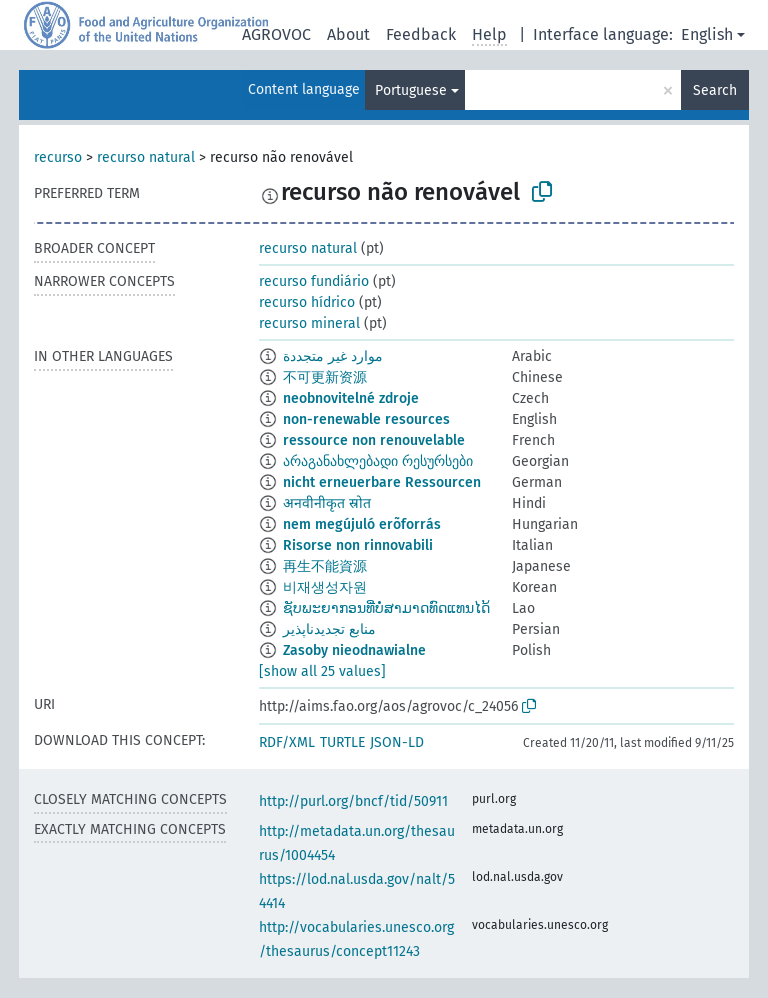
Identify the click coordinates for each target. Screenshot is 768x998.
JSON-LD (397, 742)
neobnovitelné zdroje (351, 398)
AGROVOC (276, 34)
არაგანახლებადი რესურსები (378, 461)
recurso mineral (309, 323)
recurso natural (146, 157)
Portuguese (411, 90)
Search (715, 90)
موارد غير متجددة (333, 356)
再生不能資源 (325, 566)
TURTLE (342, 742)
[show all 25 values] (322, 671)
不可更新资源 (325, 377)
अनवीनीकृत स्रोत (327, 503)
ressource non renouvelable (374, 440)
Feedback (421, 34)
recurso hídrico (307, 302)
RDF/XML (287, 742)
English (707, 34)
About (348, 34)
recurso (58, 157)
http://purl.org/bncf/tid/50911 (353, 801)
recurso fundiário (314, 281)
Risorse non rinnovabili (358, 545)
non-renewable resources (366, 419)
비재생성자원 (325, 587)
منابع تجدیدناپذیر (329, 629)
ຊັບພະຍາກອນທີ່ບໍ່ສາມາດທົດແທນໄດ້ (386, 608)
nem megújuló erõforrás (362, 524)
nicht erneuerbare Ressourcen (382, 482)
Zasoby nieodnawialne (354, 650)
